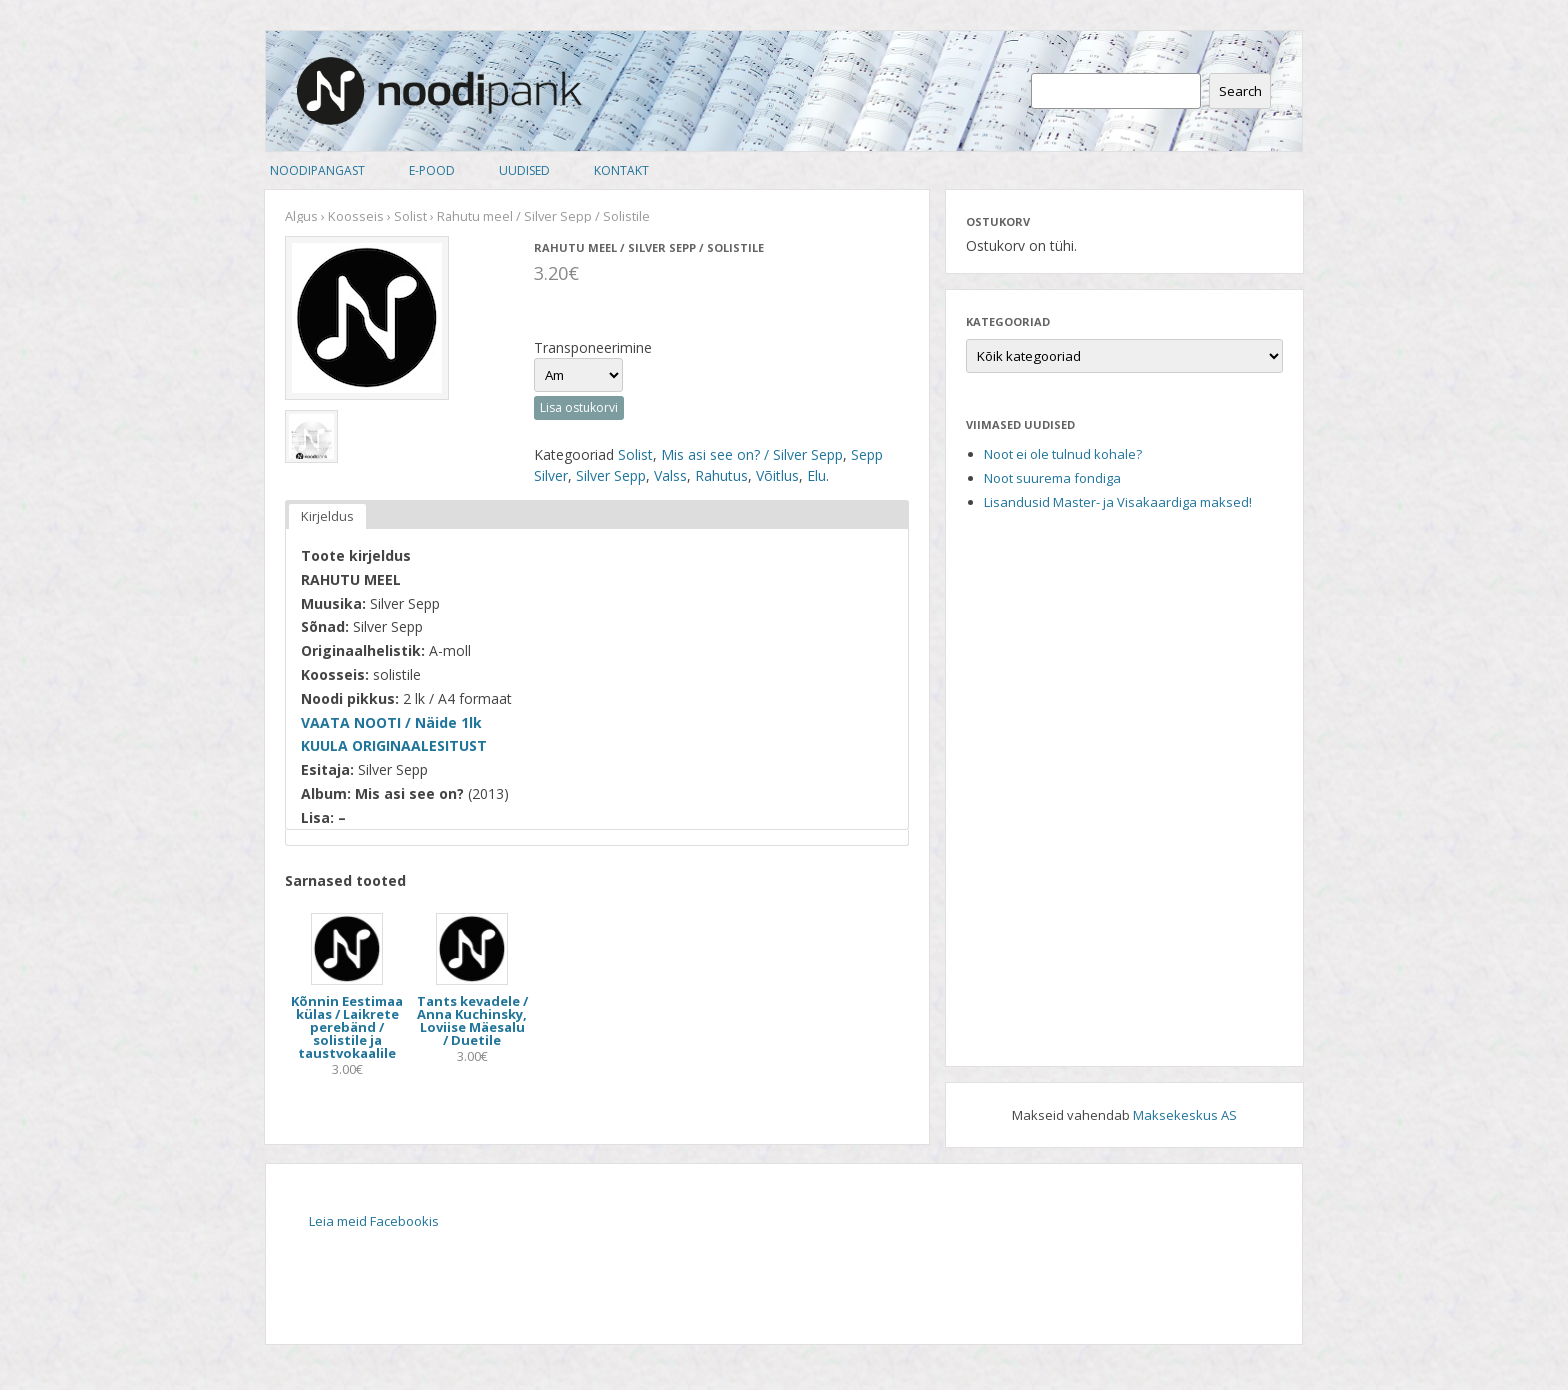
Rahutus (721, 475)
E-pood (432, 170)
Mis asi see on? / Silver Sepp (752, 454)
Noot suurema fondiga (1052, 478)
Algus (301, 216)
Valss (670, 475)
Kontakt (621, 170)
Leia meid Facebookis (374, 1221)
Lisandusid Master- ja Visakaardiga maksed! (1118, 502)
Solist (410, 216)
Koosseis (356, 216)
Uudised (524, 170)
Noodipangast (317, 170)
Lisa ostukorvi (579, 407)
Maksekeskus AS (1185, 1115)
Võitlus (777, 475)
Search (1240, 91)
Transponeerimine (593, 347)
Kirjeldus (327, 516)
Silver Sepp (611, 475)
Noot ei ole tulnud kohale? (1063, 454)
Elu (816, 475)
